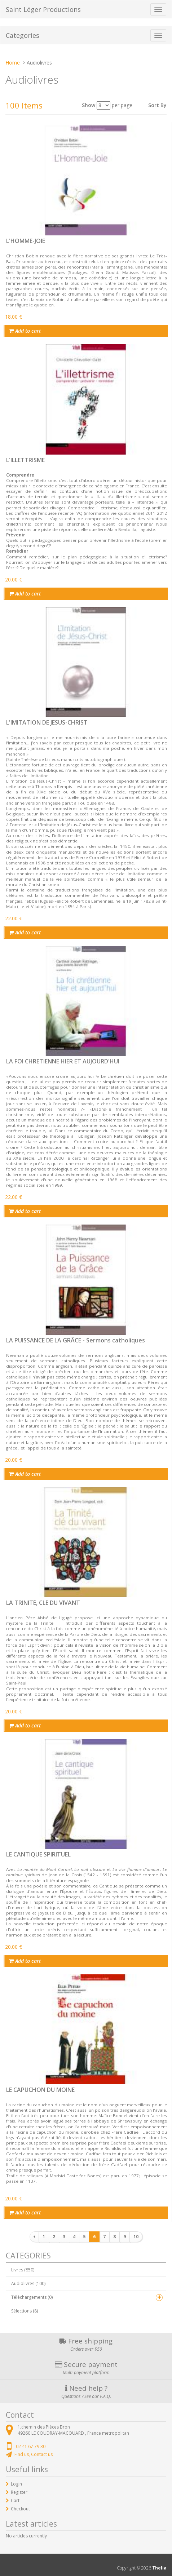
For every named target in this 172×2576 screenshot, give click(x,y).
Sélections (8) (24, 2311)
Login (16, 2484)
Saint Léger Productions (43, 9)
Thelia (159, 2568)
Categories (22, 35)
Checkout (20, 2509)
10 (135, 2237)
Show (88, 105)
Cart (15, 2500)
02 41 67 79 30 (30, 2446)
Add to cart (25, 330)
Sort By (157, 105)
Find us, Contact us (33, 2454)
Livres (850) (22, 2270)
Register (19, 2492)
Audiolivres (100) (28, 2283)
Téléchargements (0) (32, 2297)
